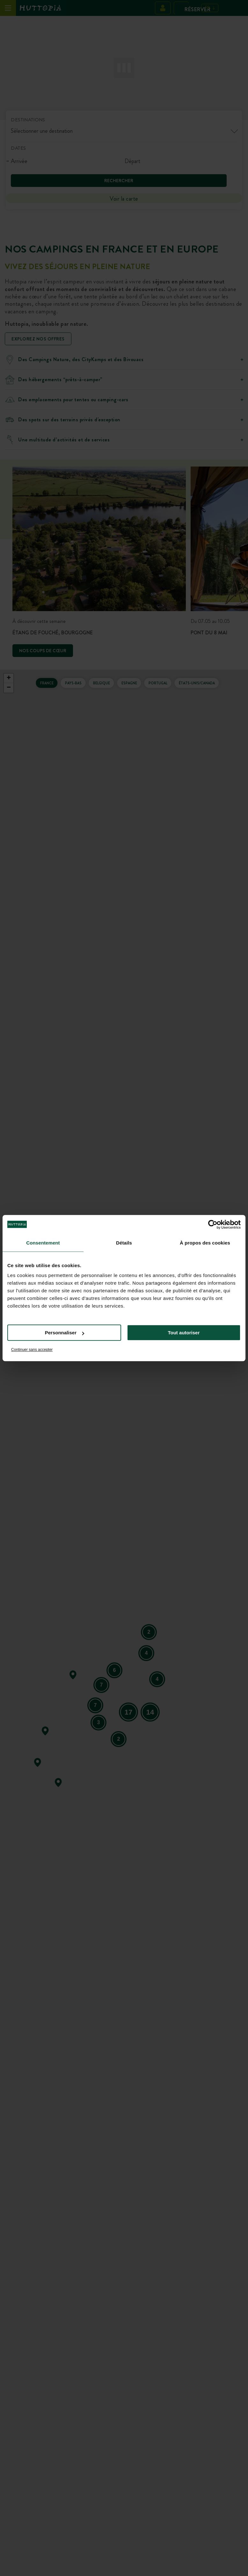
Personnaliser (64, 1332)
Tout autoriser (184, 1332)
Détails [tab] (124, 1242)
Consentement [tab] (43, 1242)
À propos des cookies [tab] (205, 1242)
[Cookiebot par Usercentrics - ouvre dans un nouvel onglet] (213, 1224)
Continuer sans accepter (32, 1349)
